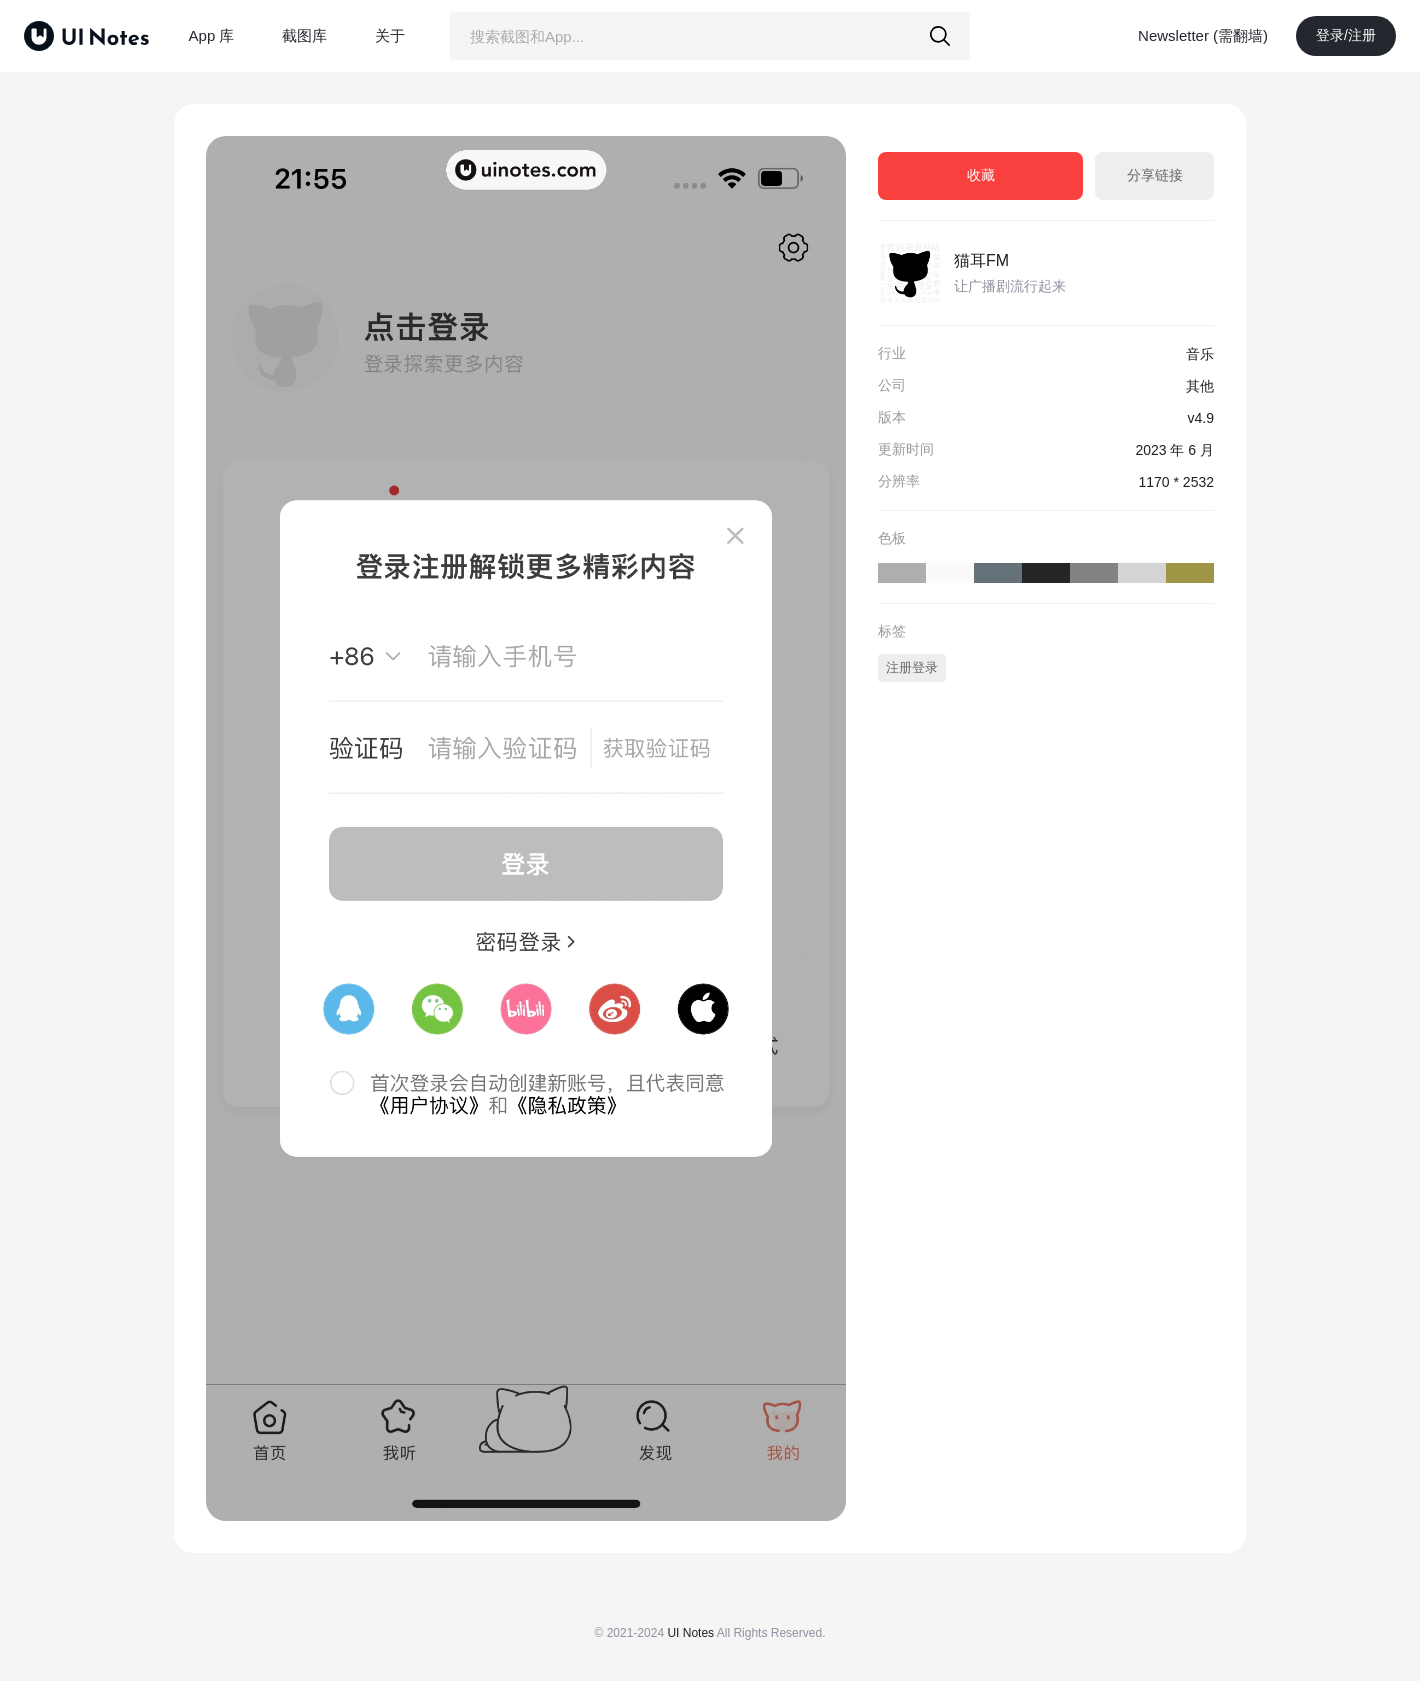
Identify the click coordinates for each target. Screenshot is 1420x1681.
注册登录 (912, 667)
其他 (1200, 386)
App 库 (212, 35)
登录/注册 (1346, 35)
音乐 (1200, 354)
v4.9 (1201, 418)
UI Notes (690, 1633)
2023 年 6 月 (1174, 450)
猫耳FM (981, 260)
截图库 (304, 35)
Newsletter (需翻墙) (1203, 35)
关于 (390, 35)
